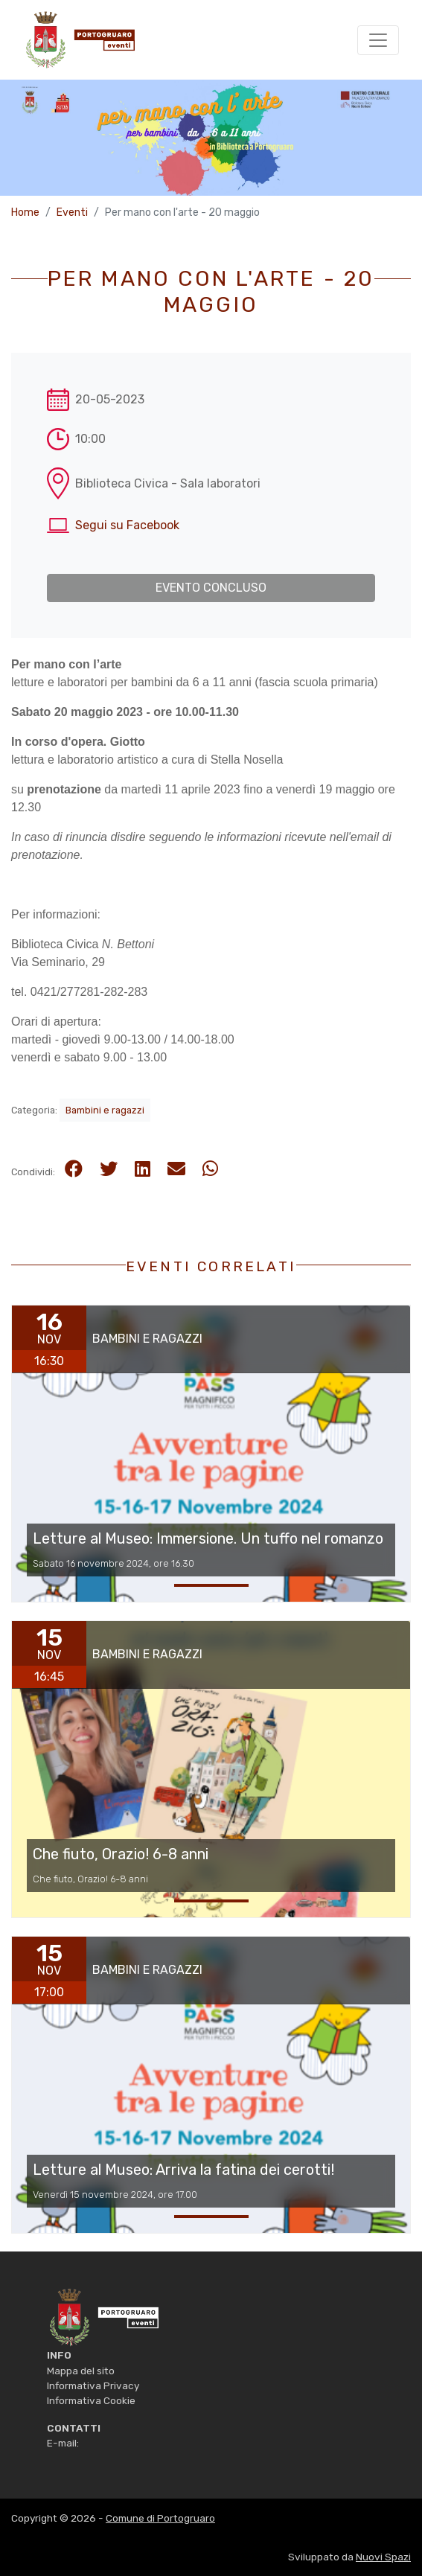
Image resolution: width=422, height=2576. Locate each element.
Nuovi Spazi (383, 2557)
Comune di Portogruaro (160, 2518)
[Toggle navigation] (378, 40)
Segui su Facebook (127, 525)
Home (25, 212)
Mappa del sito (81, 2371)
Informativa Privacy (93, 2385)
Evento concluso (211, 588)
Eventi (72, 212)
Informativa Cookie (91, 2400)
